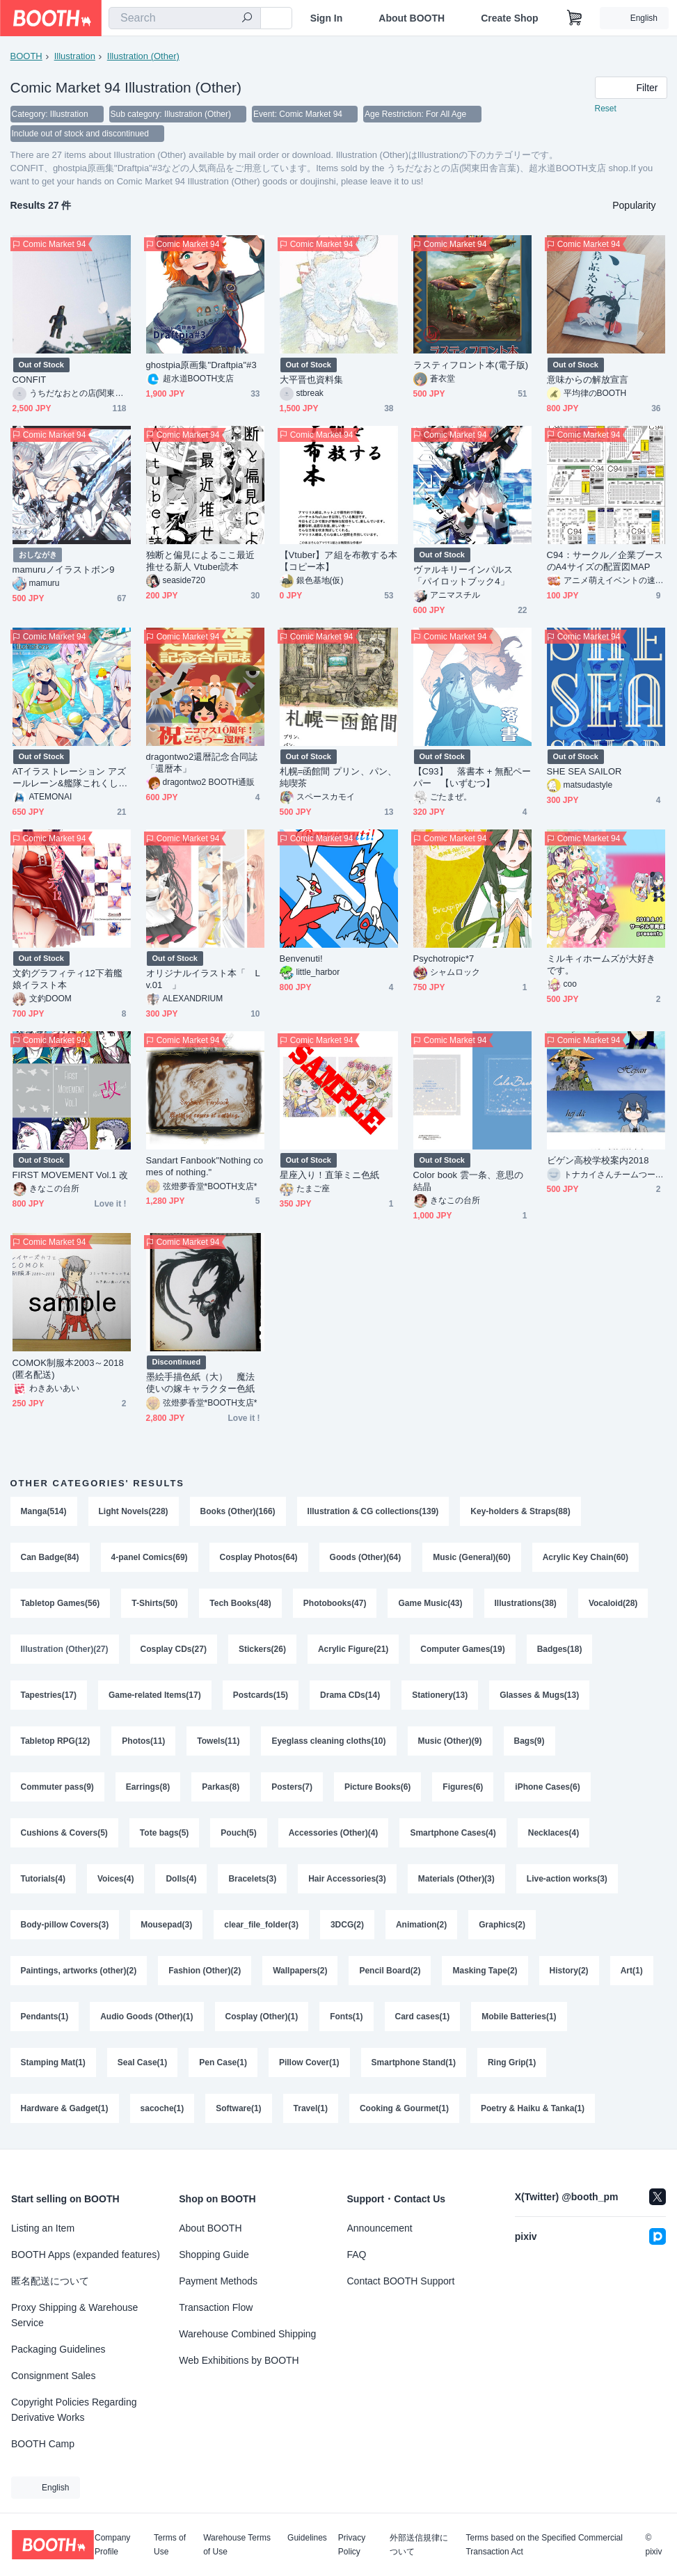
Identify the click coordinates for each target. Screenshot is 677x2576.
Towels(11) (218, 1741)
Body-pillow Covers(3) (65, 1925)
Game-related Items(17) (155, 1695)
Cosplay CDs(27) (174, 1649)
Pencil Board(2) (389, 1970)
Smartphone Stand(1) (414, 2062)
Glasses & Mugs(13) (539, 1695)
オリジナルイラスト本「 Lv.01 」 (203, 979)
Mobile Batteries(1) (518, 2016)
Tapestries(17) (49, 1695)
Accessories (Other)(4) (334, 1833)
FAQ (357, 2254)
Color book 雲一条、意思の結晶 (468, 1181)
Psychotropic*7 (444, 958)
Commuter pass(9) (57, 1787)
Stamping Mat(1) (53, 2062)
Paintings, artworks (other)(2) (79, 1970)
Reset (605, 108)
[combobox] (185, 18)
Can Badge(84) (50, 1557)
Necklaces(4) (553, 1833)
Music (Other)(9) (450, 1741)
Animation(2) (421, 1925)
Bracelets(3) (252, 1879)
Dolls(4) (181, 1879)
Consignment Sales (53, 2375)
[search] (247, 19)
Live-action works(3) (567, 1879)
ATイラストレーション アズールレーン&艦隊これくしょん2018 (70, 777)
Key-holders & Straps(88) (520, 1511)
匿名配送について (50, 2281)
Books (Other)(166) (238, 1511)
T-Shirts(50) (154, 1603)
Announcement (380, 2228)
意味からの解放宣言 (588, 379)
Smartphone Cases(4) (452, 1833)
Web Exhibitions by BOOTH (238, 2360)
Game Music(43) (430, 1603)
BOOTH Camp (42, 2443)
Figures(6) (463, 1787)
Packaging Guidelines (58, 2349)
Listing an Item (42, 2228)
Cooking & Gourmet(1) (404, 2108)
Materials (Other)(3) (456, 1879)
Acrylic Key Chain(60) (585, 1557)
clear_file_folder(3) (261, 1925)
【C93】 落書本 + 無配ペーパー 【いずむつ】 (472, 777)
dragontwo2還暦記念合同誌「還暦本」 (201, 763)
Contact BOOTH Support (401, 2281)
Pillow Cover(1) (309, 2062)
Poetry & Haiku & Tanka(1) (532, 2108)
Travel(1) (311, 2108)
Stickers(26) (262, 1649)
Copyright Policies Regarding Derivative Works (74, 2409)
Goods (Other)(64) (365, 1557)
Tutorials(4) (43, 1879)
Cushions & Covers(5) (64, 1833)
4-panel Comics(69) (149, 1557)
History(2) (569, 1970)
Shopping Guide (213, 2254)
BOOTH (26, 56)
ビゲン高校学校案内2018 (598, 1160)
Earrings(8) (148, 1787)
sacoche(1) (162, 2108)
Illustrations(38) (526, 1603)
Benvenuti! (301, 958)
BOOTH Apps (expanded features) (85, 2254)
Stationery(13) (440, 1695)
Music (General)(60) (471, 1557)
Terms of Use (170, 2545)
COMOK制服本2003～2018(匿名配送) (68, 1369)
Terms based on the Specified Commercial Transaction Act (543, 2545)
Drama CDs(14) (350, 1695)
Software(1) (238, 2108)
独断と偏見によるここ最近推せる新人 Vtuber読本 (200, 561)
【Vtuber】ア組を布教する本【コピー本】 (339, 561)
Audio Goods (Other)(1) (146, 2016)
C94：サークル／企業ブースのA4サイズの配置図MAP (605, 561)
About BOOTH (412, 18)
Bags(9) (529, 1741)
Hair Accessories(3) (347, 1879)
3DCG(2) (347, 1925)
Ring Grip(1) (512, 2062)
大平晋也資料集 (312, 379)
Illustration (74, 56)
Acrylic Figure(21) (353, 1649)
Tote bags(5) (164, 1833)
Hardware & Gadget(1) (65, 2108)
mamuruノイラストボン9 (64, 569)
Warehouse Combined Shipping (247, 2333)
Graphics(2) (502, 1925)
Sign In (326, 18)
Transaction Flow (216, 2307)
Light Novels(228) (133, 1511)
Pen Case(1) (223, 2062)
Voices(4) (115, 1879)
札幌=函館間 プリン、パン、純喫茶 (338, 777)
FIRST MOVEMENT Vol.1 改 (71, 1175)
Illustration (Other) (143, 56)
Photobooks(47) (335, 1603)
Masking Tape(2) (484, 1970)
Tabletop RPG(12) (55, 1741)
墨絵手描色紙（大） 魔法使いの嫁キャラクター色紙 (200, 1383)
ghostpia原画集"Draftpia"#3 (201, 365)
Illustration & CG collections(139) (373, 1511)
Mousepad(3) (166, 1925)
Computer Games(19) (462, 1649)
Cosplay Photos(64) (259, 1557)
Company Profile (112, 2545)
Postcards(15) (260, 1695)
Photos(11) (143, 1741)
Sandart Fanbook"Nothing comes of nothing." (205, 1166)
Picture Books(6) (377, 1787)
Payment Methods (218, 2281)
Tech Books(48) (240, 1603)
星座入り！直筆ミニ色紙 (330, 1175)
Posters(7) (291, 1787)
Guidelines (307, 2538)
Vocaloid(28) (613, 1603)
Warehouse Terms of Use (237, 2545)
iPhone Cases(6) (547, 1787)
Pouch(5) (238, 1833)
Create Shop (509, 18)
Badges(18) (559, 1649)
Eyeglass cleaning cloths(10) (328, 1741)
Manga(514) (44, 1511)
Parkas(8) (220, 1787)
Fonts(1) (346, 2016)
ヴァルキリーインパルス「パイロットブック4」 (463, 575)
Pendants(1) (45, 2016)
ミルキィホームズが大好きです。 (601, 964)
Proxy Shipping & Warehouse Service (74, 2315)
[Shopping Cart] (575, 18)
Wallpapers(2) (300, 1970)
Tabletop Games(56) (60, 1603)
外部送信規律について (419, 2545)
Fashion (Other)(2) (204, 1970)
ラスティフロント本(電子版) (471, 365)
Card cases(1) (422, 2016)
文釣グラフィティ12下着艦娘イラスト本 (68, 979)
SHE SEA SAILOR (584, 771)
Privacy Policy (351, 2545)
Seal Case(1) (142, 2062)
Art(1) (632, 1970)
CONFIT (30, 379)
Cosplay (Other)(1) (261, 2016)
